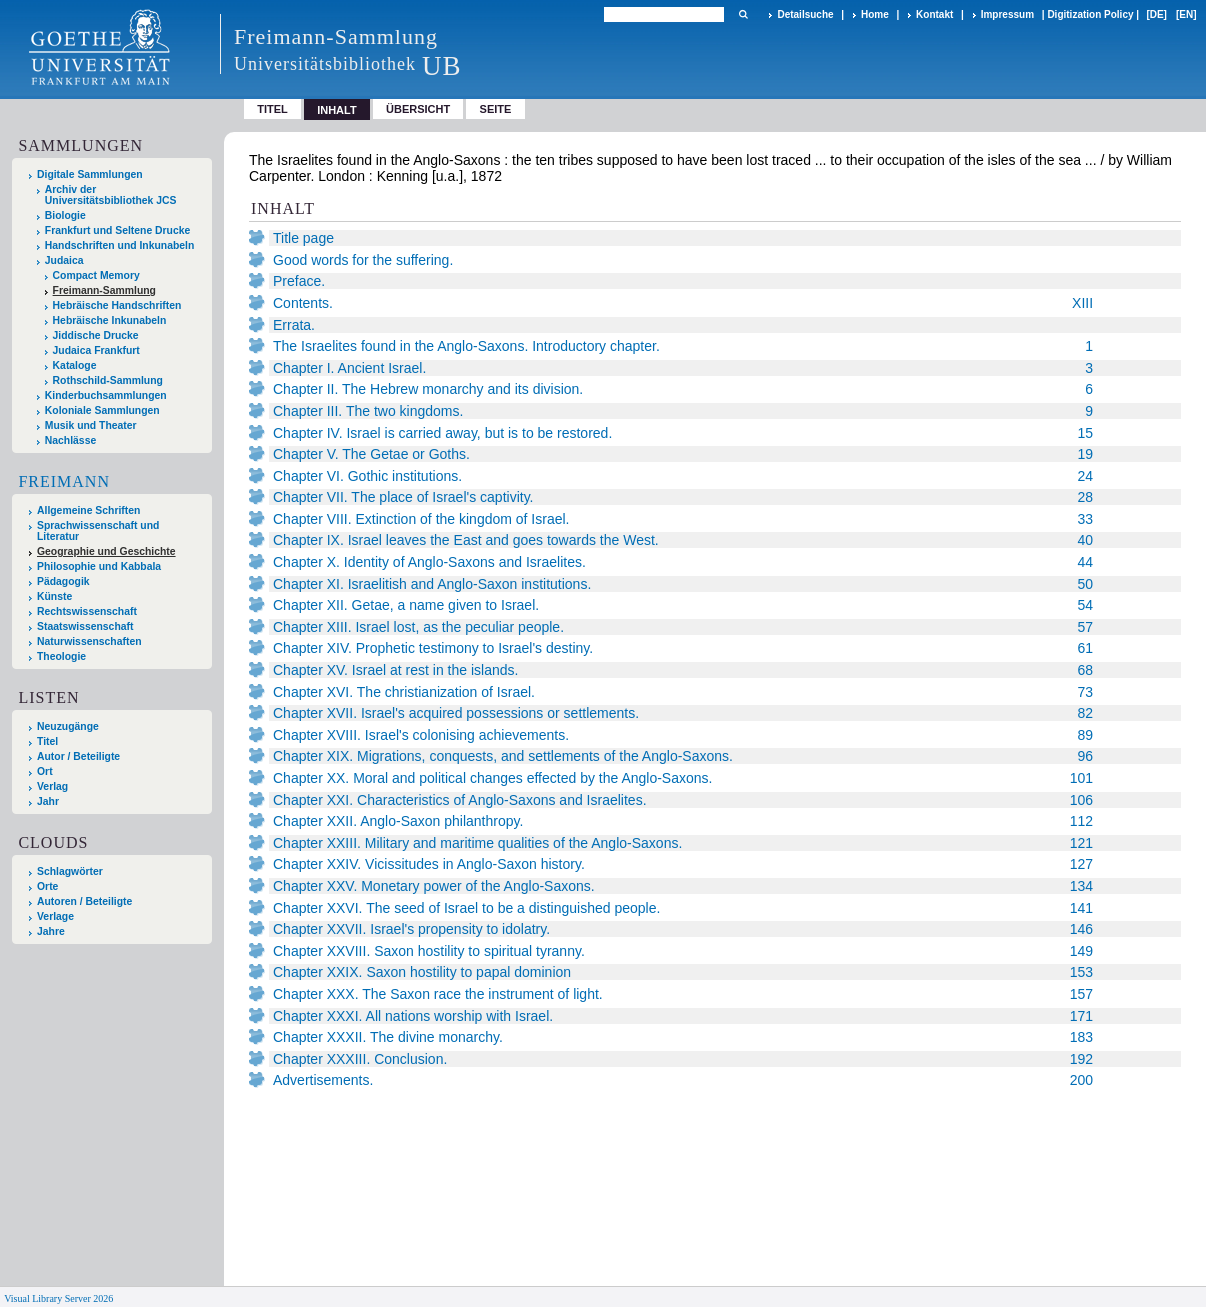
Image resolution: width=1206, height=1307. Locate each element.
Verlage (55, 916)
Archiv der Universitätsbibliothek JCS (111, 195)
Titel (272, 109)
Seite (496, 109)
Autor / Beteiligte (78, 756)
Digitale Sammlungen (90, 174)
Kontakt (934, 14)
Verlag (52, 786)
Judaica (64, 260)
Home (875, 14)
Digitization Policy (1090, 14)
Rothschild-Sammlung (108, 380)
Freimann (64, 481)
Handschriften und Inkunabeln (120, 245)
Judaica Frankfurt (96, 350)
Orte (47, 886)
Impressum (1007, 14)
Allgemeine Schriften (88, 510)
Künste (54, 596)
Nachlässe (70, 440)
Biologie (65, 215)
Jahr (48, 801)
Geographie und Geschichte (106, 551)
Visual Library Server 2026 (58, 1298)
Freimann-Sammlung (104, 290)
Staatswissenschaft (85, 626)
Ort (45, 771)
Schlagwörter (70, 871)
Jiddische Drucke (96, 335)
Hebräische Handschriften (117, 305)
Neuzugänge (68, 726)
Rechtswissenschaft (87, 611)
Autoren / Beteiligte (84, 901)
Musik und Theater (91, 425)
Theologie (61, 656)
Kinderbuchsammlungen (106, 395)
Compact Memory (96, 275)
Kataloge (75, 365)
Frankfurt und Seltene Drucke (118, 230)
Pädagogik (63, 581)
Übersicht (418, 109)
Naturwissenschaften (89, 641)
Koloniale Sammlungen (102, 410)
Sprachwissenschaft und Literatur (98, 531)
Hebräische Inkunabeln (110, 320)
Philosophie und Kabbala (99, 566)
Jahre (51, 931)
